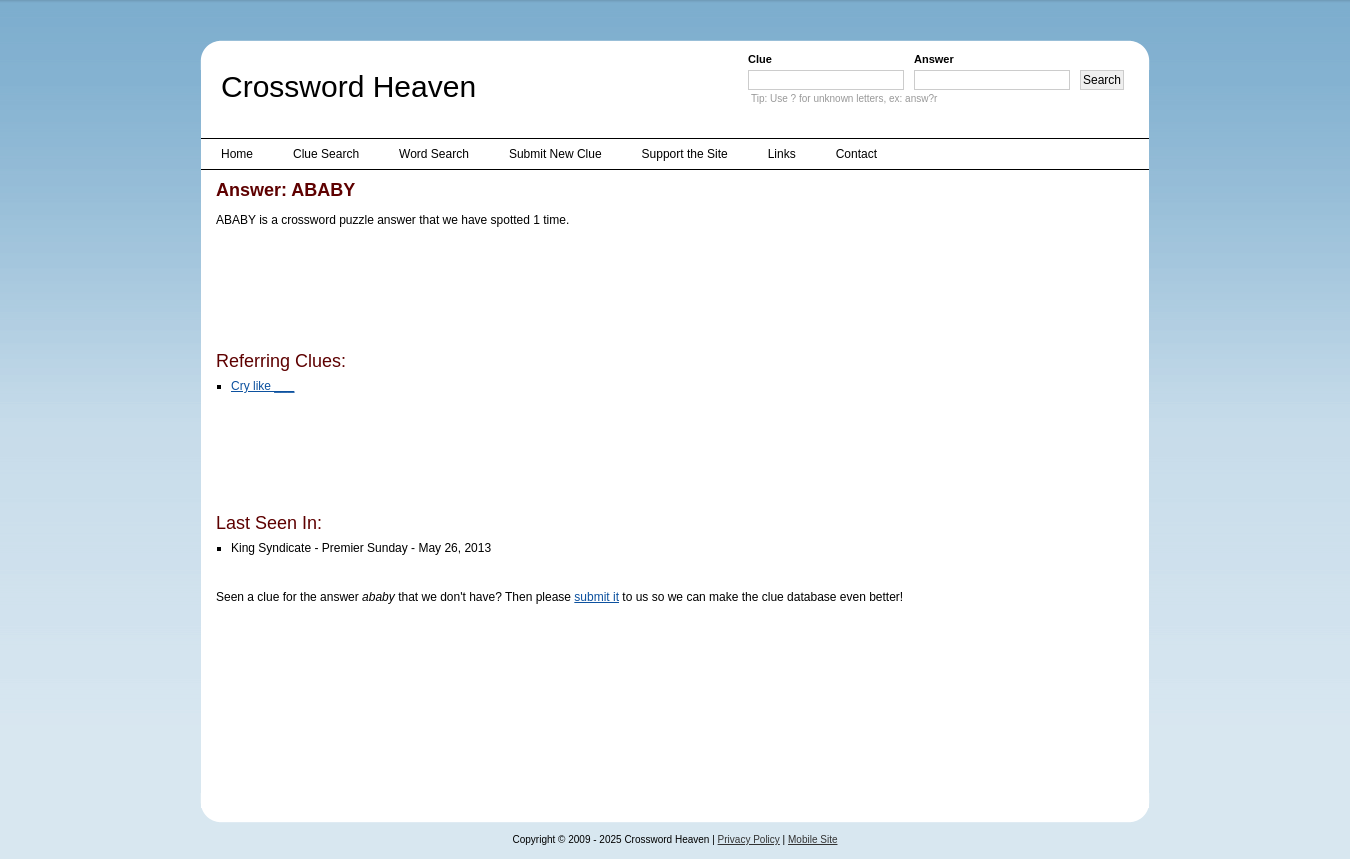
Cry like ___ (262, 386)
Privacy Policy (749, 839)
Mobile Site (812, 839)
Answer (934, 59)
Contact (856, 154)
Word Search (434, 154)
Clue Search (326, 154)
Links (782, 154)
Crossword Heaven (348, 86)
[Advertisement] (580, 293)
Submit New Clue (555, 154)
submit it (596, 597)
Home (237, 154)
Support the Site (685, 154)
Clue (760, 59)
